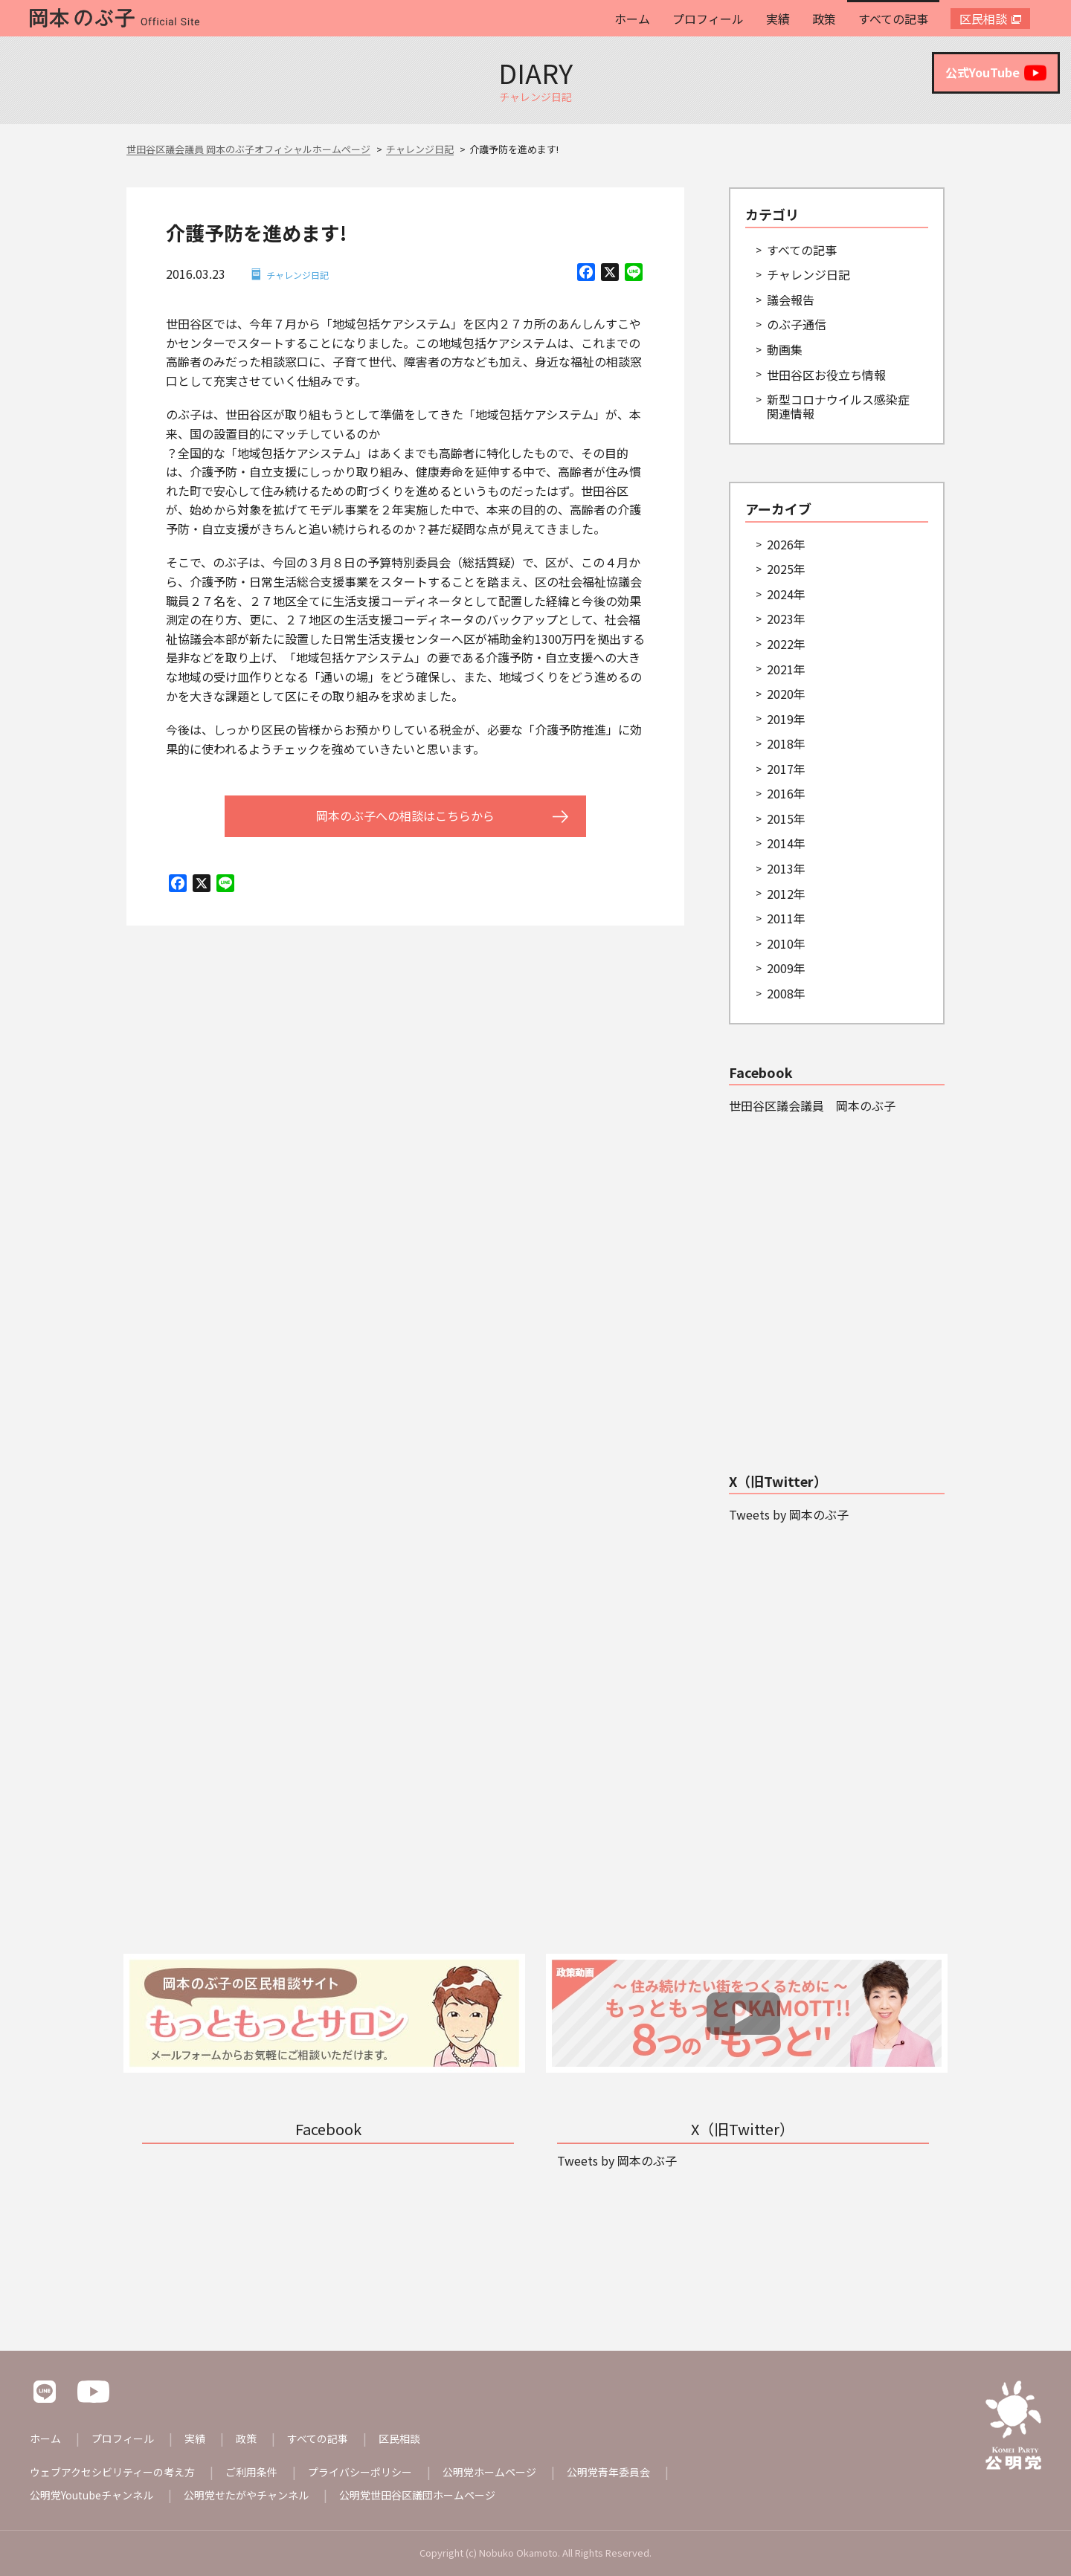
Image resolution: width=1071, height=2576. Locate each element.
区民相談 (983, 19)
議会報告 (790, 300)
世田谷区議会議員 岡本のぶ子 (812, 1105)
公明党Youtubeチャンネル (91, 2495)
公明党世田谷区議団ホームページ (417, 2495)
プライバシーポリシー (360, 2471)
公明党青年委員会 (608, 2471)
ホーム (632, 19)
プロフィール (708, 19)
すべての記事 (893, 19)
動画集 (785, 349)
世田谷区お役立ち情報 (826, 375)
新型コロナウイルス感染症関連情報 (838, 406)
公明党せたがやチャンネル (246, 2495)
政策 (824, 19)
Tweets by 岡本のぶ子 (789, 1514)
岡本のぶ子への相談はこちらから (405, 815)
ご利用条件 (251, 2471)
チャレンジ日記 (297, 274)
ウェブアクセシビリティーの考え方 (112, 2471)
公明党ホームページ (489, 2471)
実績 (778, 19)
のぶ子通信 (796, 324)
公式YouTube (995, 73)
